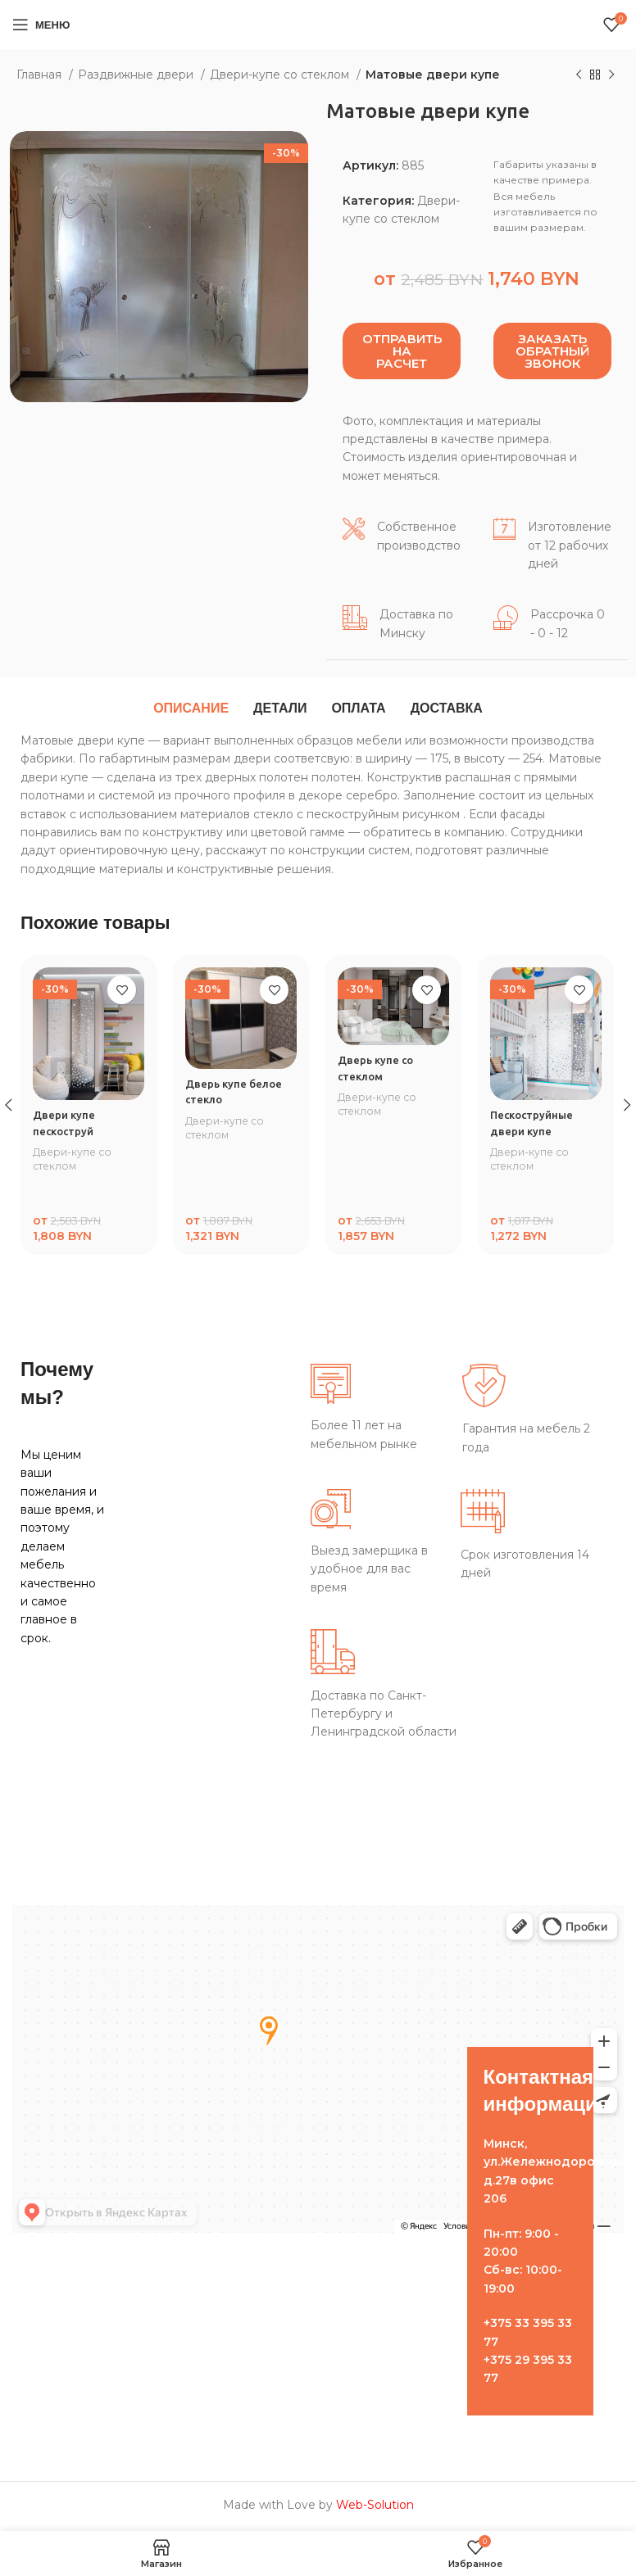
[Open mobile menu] (41, 24)
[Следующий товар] (611, 75)
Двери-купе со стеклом (281, 74)
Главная (40, 74)
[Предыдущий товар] (578, 75)
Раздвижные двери (137, 74)
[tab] (191, 708)
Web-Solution (375, 2507)
